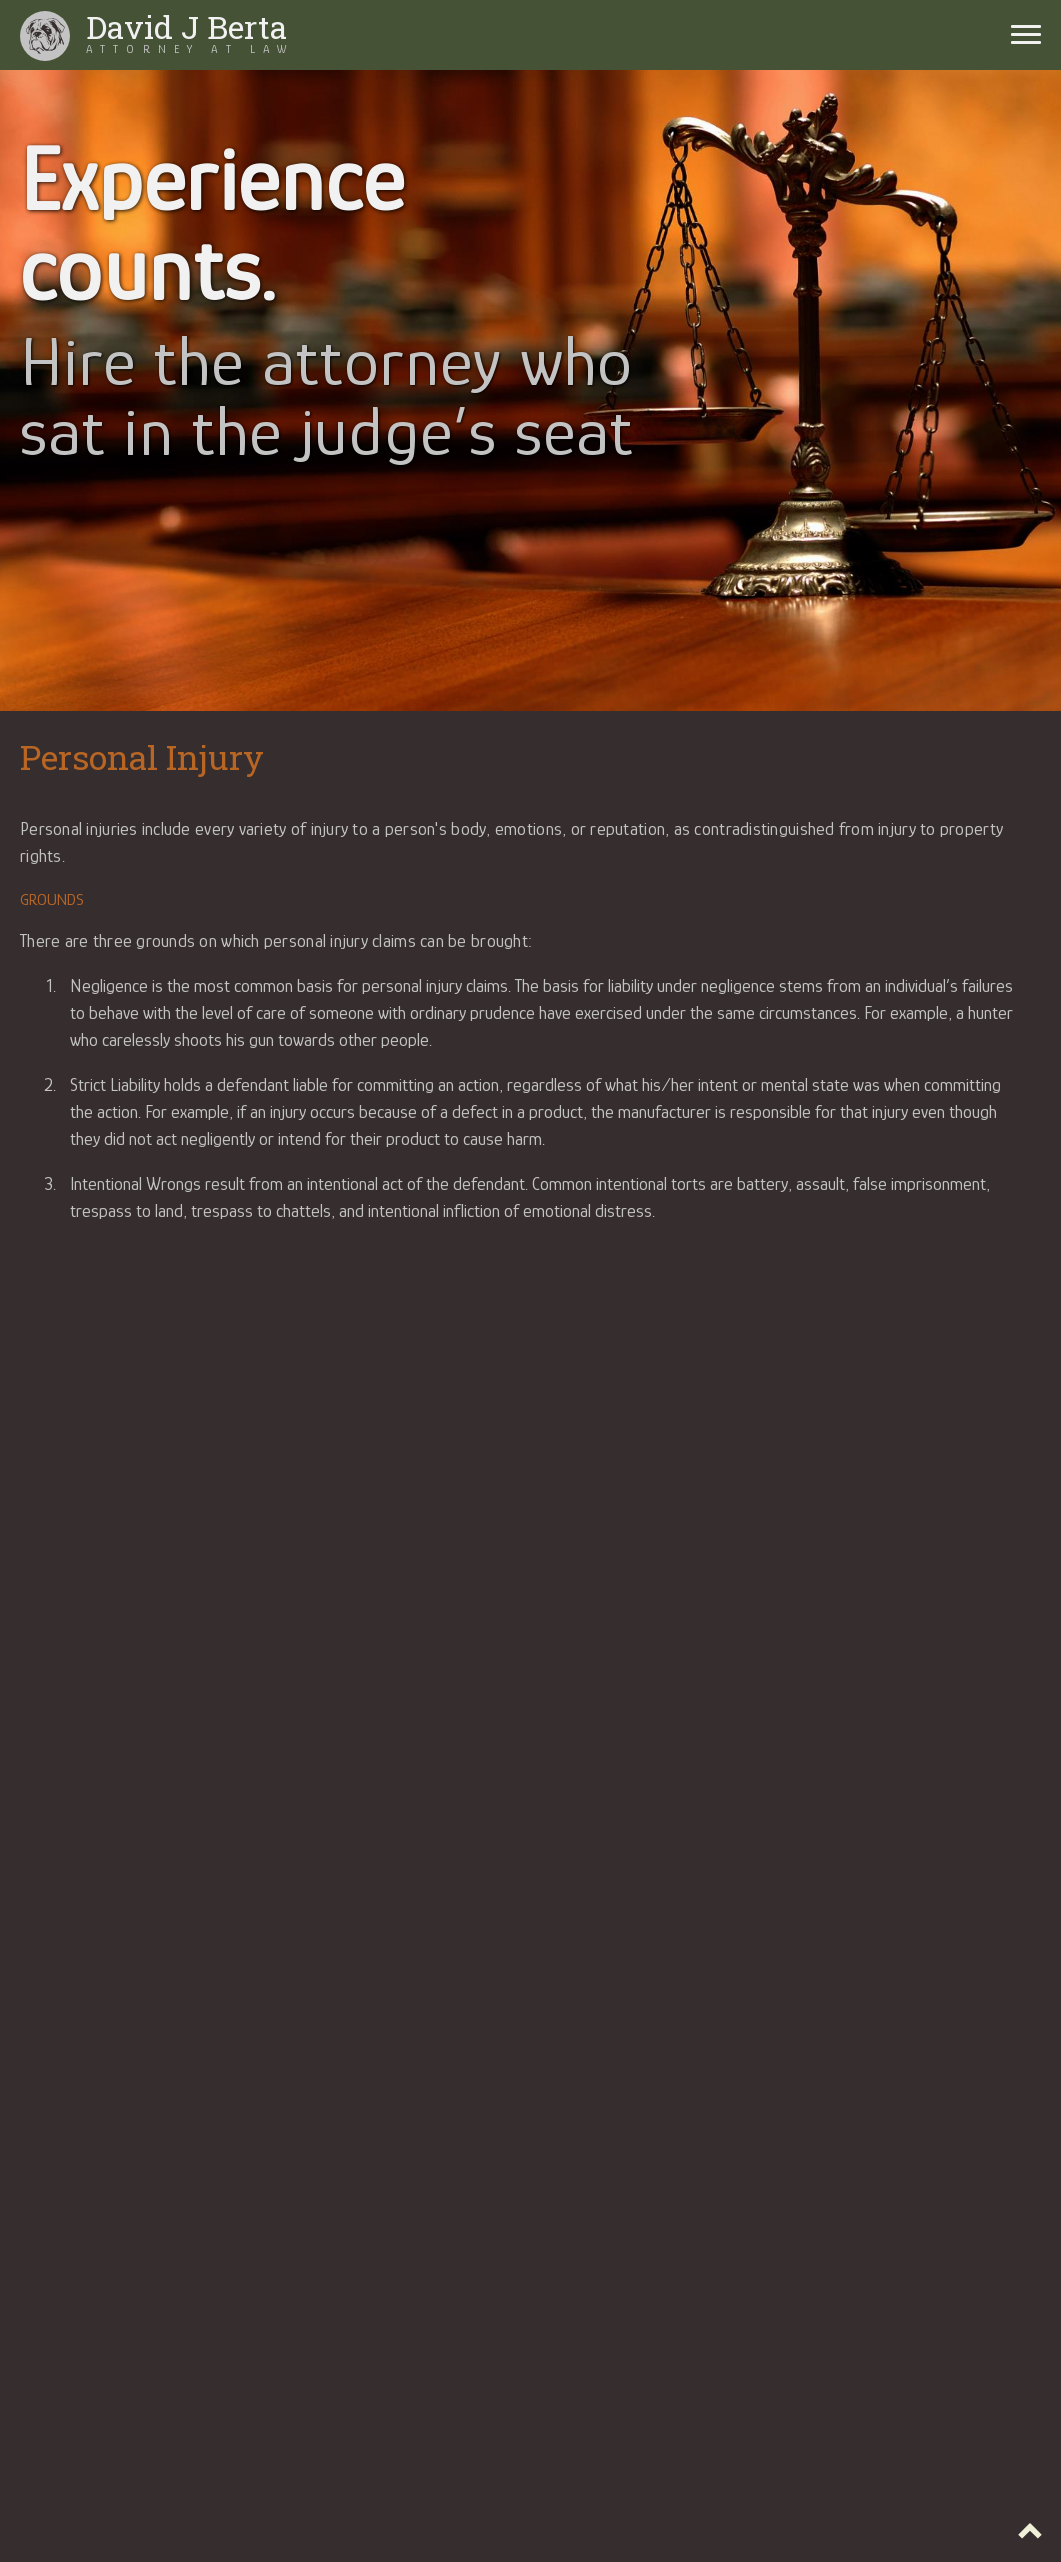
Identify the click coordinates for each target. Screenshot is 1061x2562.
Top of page (1030, 2532)
